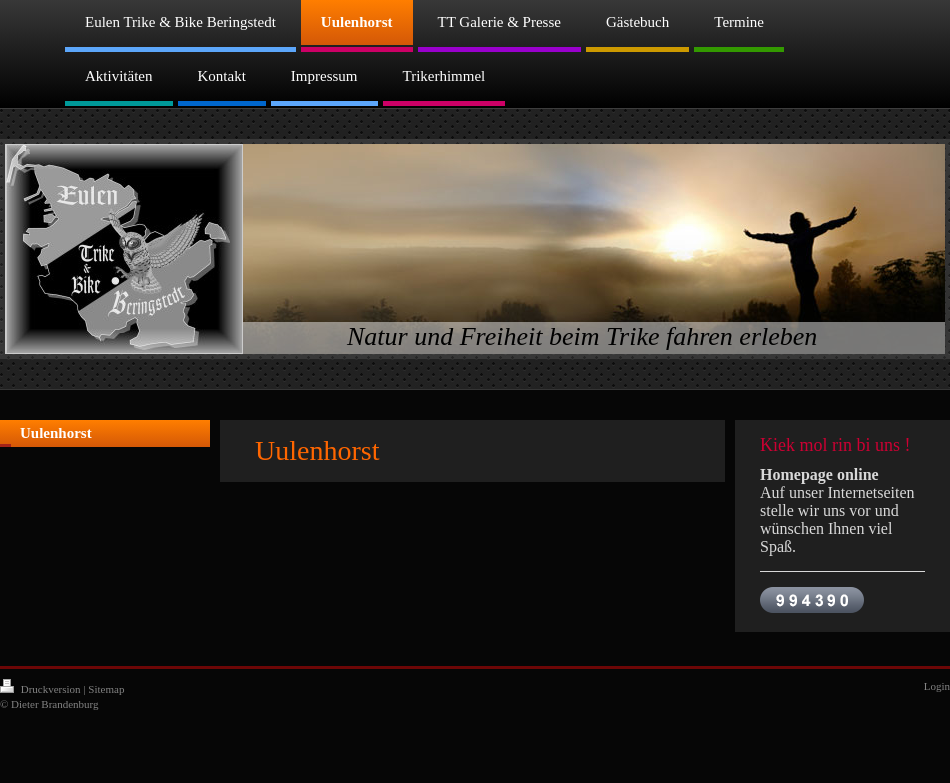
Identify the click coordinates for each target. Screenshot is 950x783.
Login (937, 686)
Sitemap (106, 689)
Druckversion (41, 689)
